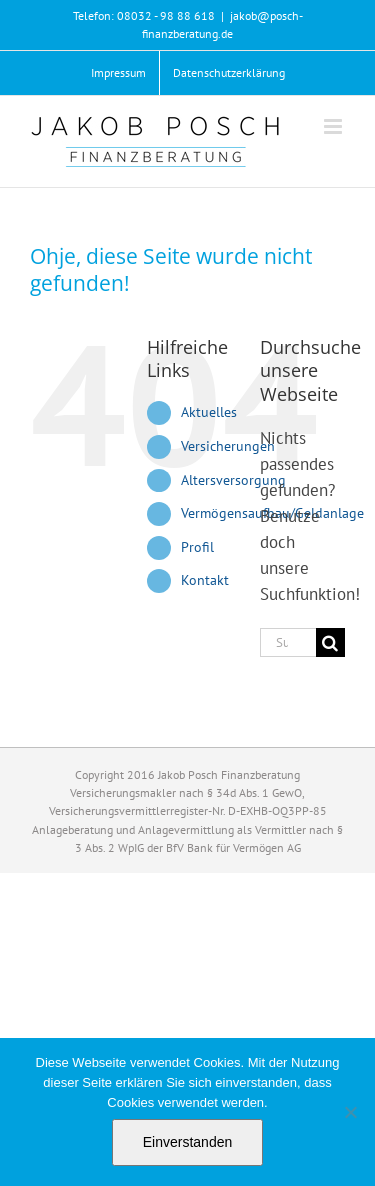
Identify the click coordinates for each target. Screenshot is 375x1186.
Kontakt (205, 580)
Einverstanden (188, 1142)
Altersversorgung (233, 480)
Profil (197, 547)
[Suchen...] (288, 642)
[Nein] (350, 1112)
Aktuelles (209, 412)
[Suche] (330, 642)
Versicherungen (228, 446)
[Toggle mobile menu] (334, 126)
